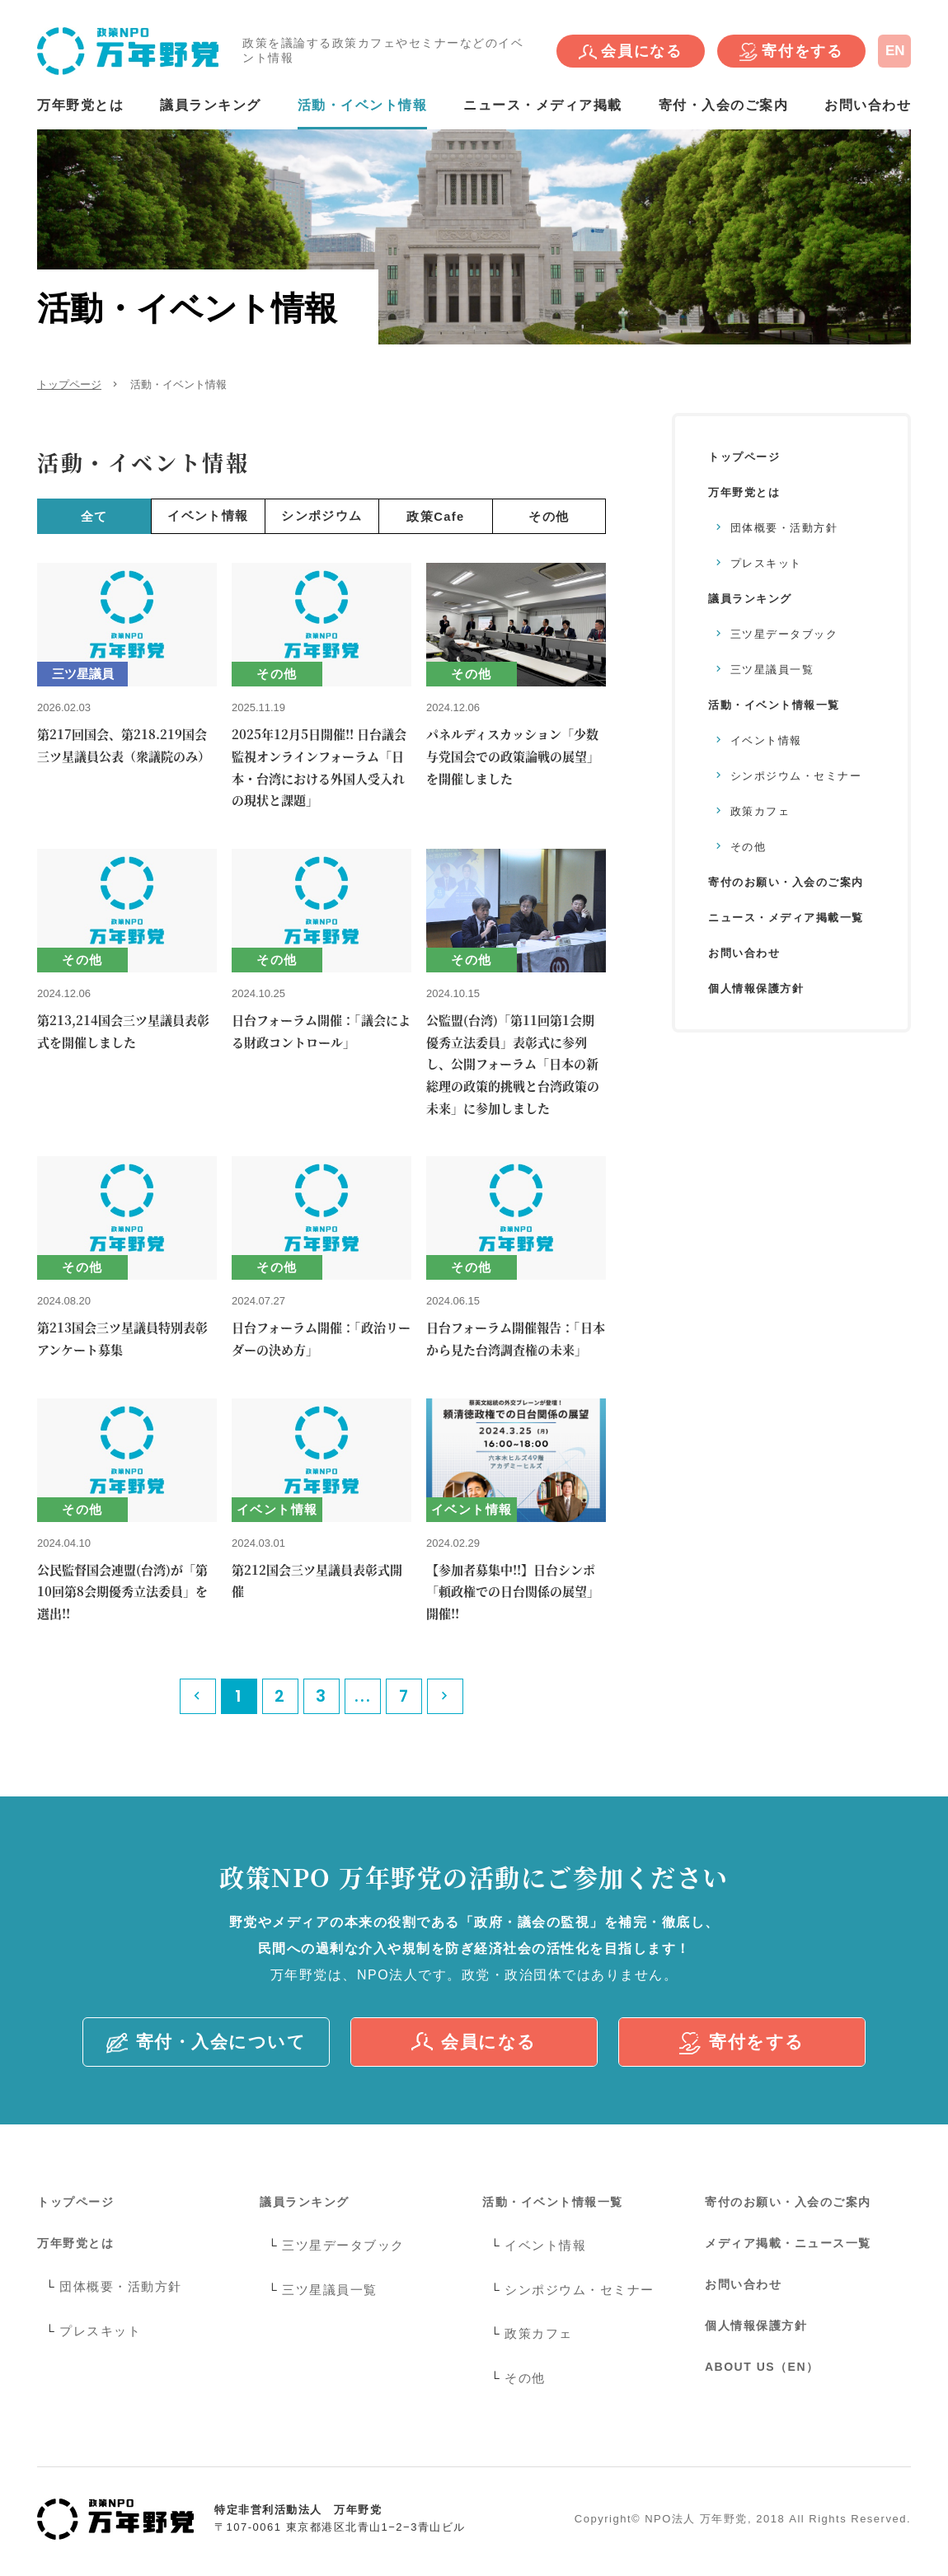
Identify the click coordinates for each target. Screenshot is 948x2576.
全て (94, 515)
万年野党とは (80, 105)
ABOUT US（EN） (762, 2366)
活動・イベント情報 (363, 105)
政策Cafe (436, 515)
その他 (549, 515)
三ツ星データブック (784, 634)
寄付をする (791, 52)
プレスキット (766, 563)
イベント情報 (208, 515)
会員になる (631, 51)
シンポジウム (322, 515)
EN (895, 51)
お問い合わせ (867, 105)
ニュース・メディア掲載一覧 (786, 917)
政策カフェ (760, 811)
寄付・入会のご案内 (724, 105)
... (363, 1695)
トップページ (69, 384)
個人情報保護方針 (756, 988)
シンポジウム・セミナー (796, 776)
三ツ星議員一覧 (772, 669)
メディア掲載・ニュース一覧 (788, 2243)
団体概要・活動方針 (784, 528)
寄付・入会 (206, 2043)
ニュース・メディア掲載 (542, 105)
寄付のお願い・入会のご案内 (786, 882)
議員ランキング (210, 105)
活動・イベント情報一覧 (774, 705)
